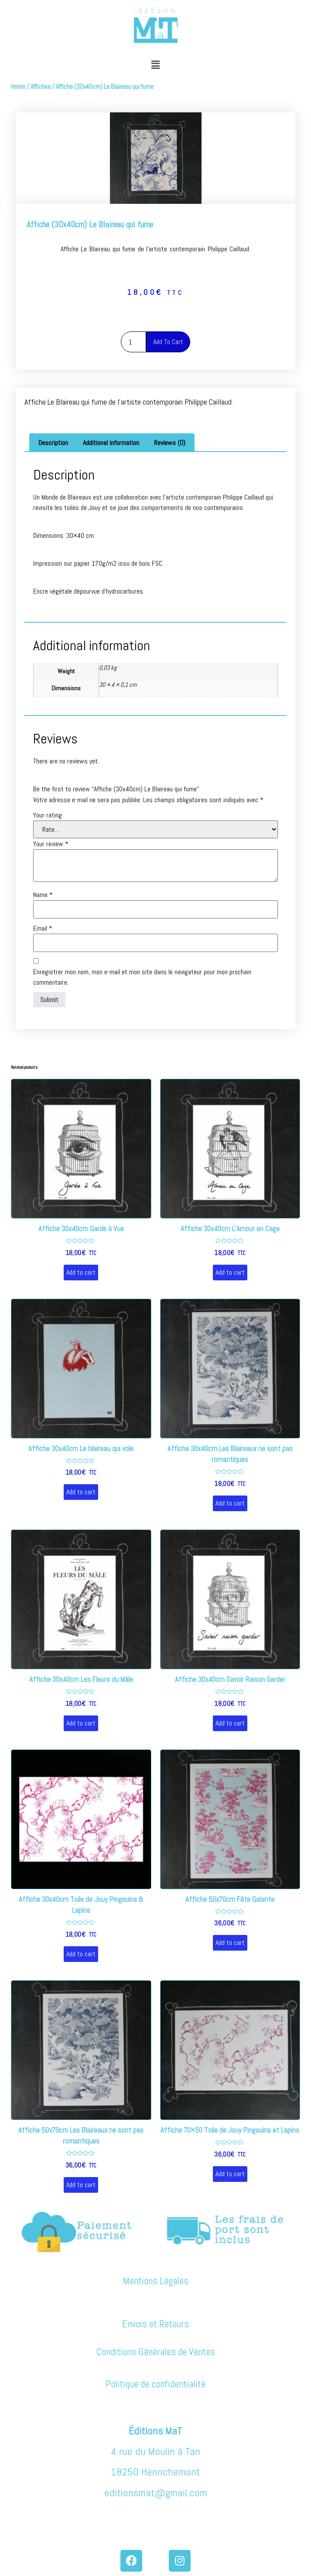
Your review (50, 843)
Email (42, 928)
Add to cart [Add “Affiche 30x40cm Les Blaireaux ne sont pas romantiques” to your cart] (230, 1503)
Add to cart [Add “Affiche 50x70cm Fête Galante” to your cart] (230, 1942)
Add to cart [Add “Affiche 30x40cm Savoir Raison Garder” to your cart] (230, 1723)
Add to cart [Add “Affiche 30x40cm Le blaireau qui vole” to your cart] (81, 1491)
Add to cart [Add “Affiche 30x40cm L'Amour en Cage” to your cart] (230, 1272)
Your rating (47, 815)
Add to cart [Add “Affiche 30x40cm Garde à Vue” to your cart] (81, 1272)
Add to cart (168, 341)
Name (43, 894)
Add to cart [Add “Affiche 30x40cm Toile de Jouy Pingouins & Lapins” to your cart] (81, 1953)
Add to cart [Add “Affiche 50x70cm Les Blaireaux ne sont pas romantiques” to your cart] (81, 2184)
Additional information (111, 442)
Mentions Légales (155, 2280)
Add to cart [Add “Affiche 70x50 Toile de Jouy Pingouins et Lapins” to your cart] (230, 2173)
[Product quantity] (133, 341)
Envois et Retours (155, 2323)
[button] (155, 65)
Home (18, 87)
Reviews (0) (169, 442)
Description (53, 442)
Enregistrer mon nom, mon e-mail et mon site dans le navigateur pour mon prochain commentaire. (142, 977)
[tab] (52, 442)
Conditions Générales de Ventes (155, 2351)
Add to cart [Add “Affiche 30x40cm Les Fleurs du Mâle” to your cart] (81, 1723)
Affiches (41, 87)
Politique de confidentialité (155, 2383)
